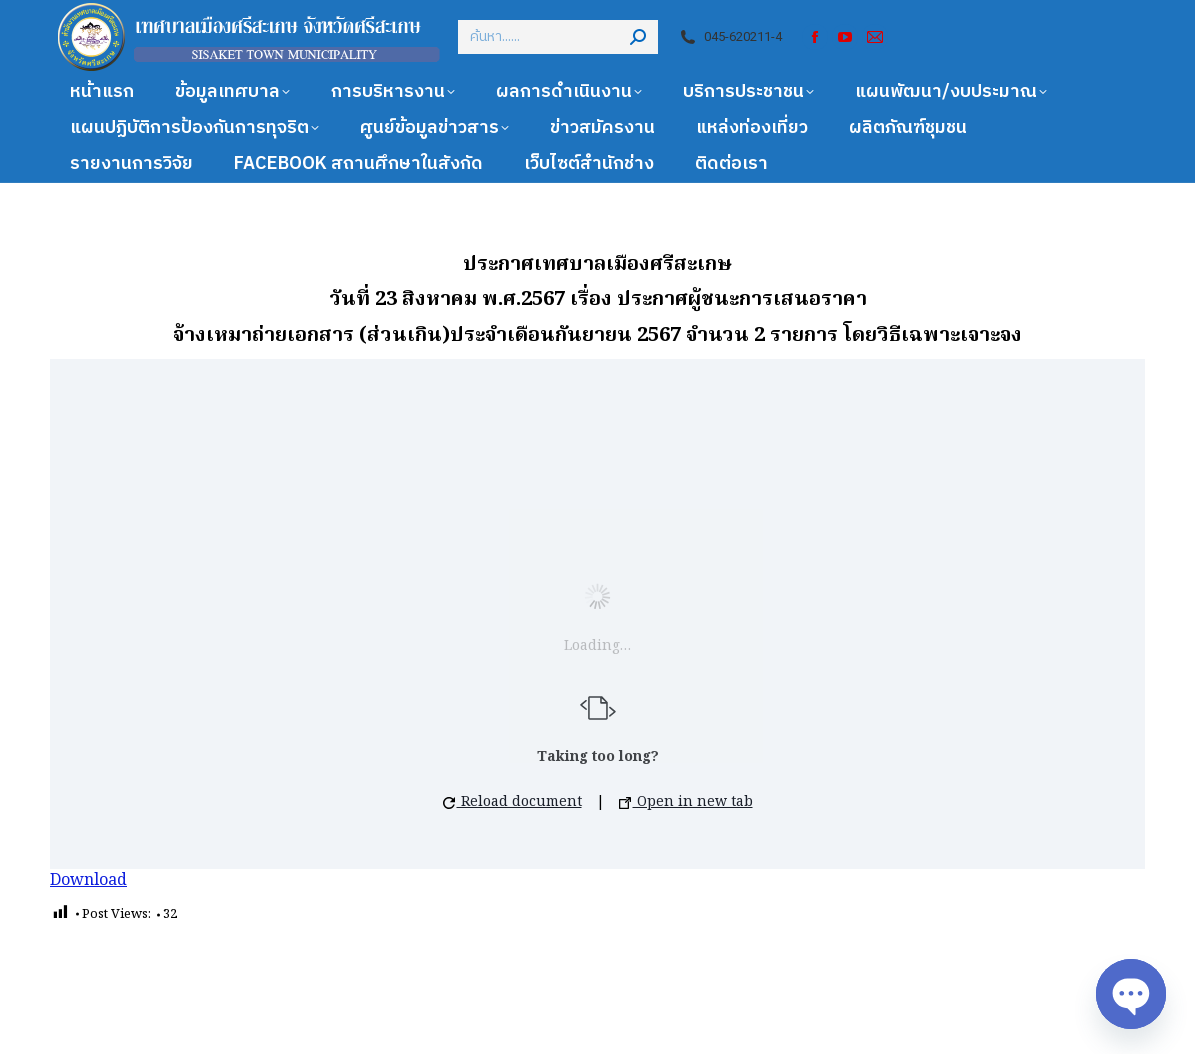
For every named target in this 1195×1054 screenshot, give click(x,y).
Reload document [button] (512, 802)
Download (88, 881)
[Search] (558, 37)
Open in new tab (686, 802)
